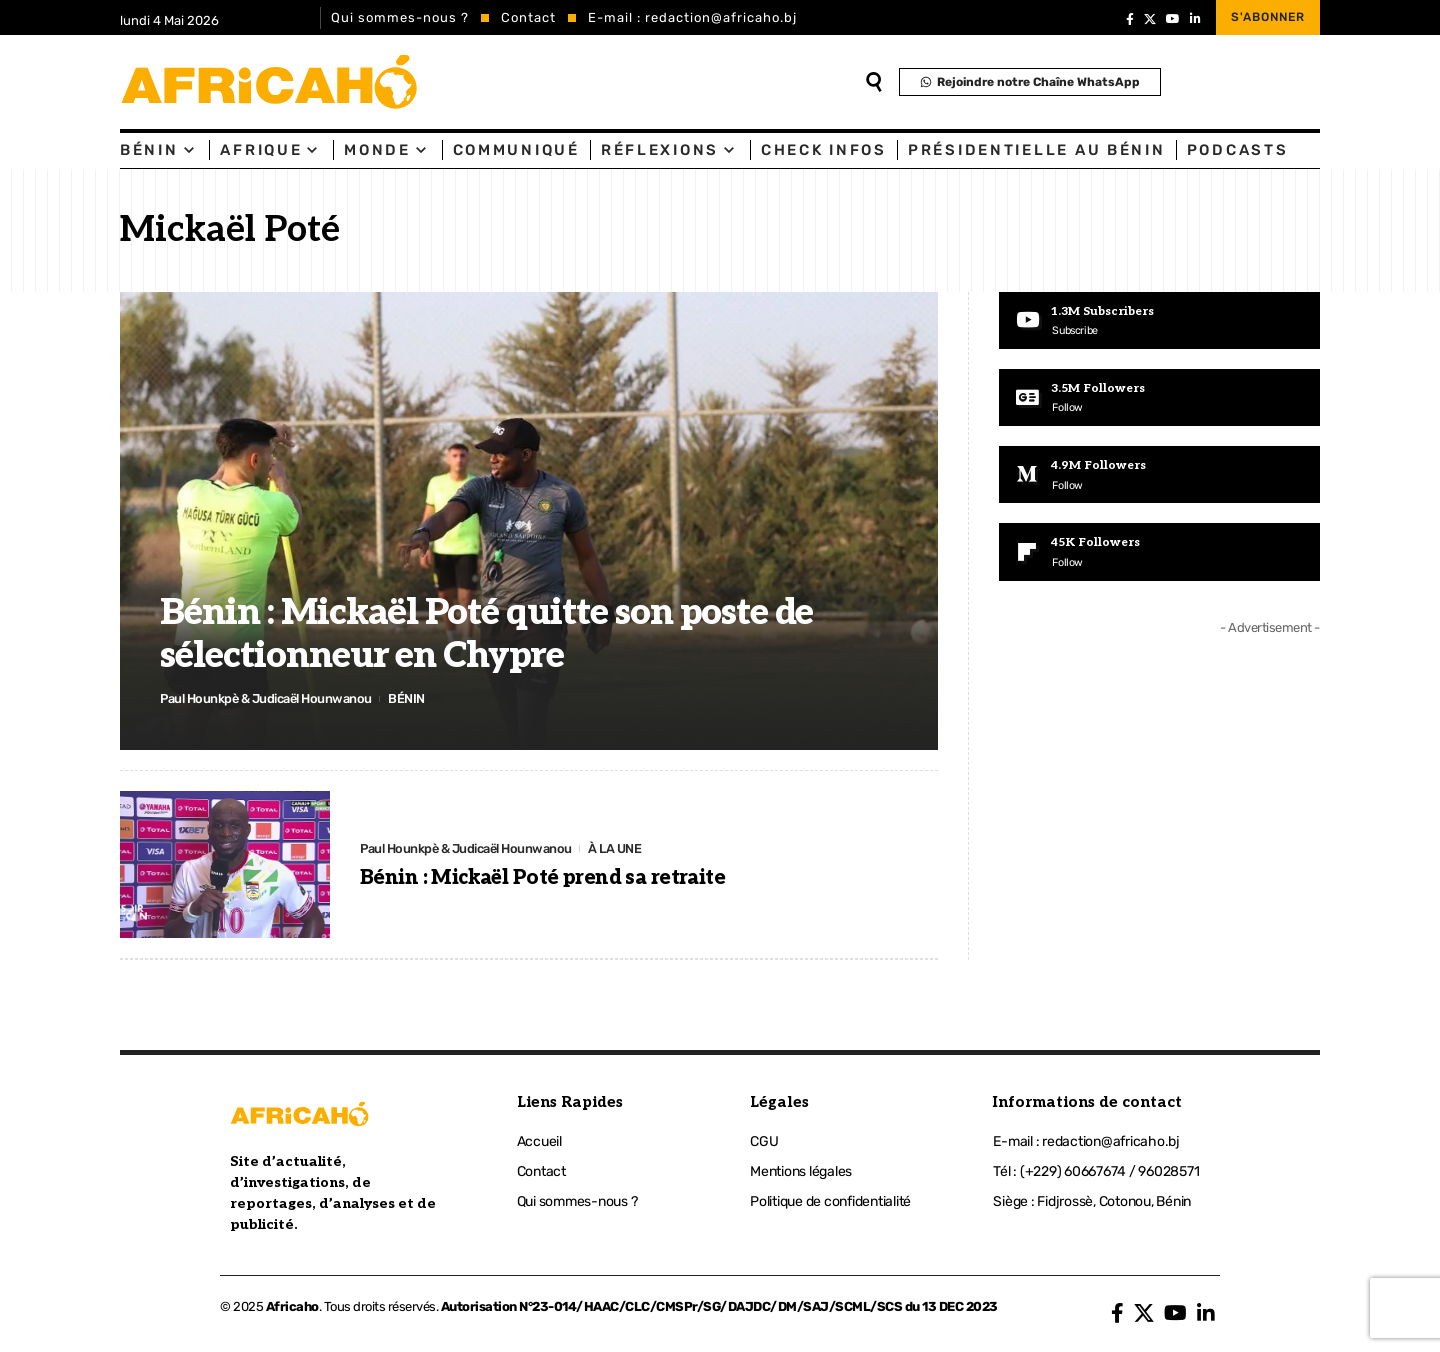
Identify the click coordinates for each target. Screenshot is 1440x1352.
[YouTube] (1173, 19)
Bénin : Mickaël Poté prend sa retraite (542, 879)
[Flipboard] (1159, 554)
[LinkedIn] (1195, 19)
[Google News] (1159, 398)
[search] (874, 82)
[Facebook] (1130, 19)
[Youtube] (1159, 321)
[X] (1150, 19)
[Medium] (1159, 476)
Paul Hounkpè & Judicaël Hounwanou (267, 698)
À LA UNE (618, 847)
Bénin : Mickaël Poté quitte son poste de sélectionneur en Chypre (486, 634)
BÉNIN (409, 698)
